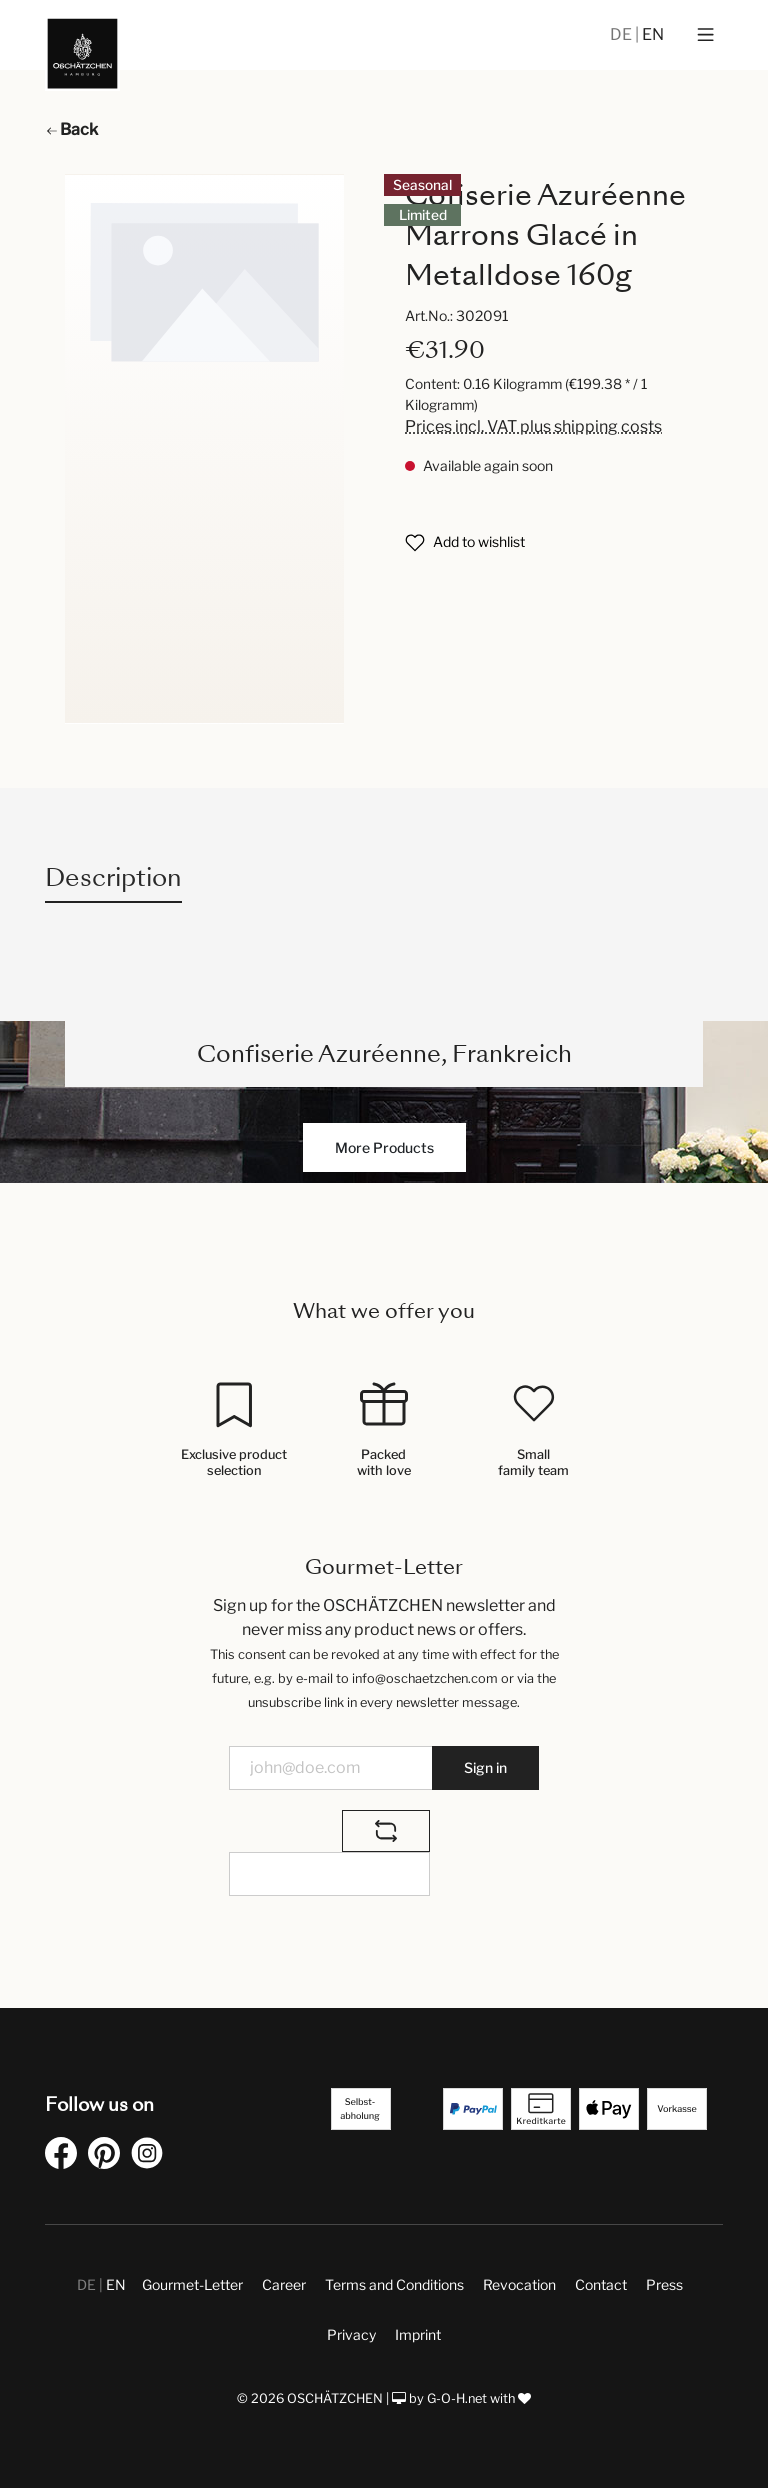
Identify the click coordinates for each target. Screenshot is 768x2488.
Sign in (485, 1767)
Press (664, 2284)
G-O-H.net (457, 2398)
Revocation (519, 2284)
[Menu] (705, 35)
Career (284, 2284)
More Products (384, 1147)
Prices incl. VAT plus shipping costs (533, 426)
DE (622, 34)
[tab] (113, 877)
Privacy (351, 2334)
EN (653, 34)
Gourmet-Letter (192, 2284)
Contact (601, 2284)
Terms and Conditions (394, 2284)
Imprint (418, 2334)
